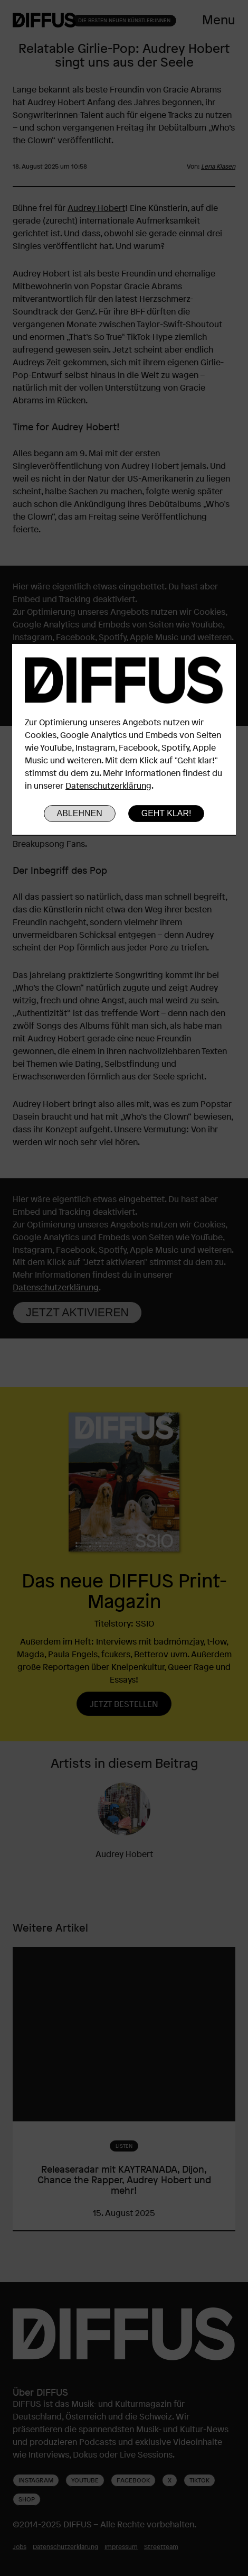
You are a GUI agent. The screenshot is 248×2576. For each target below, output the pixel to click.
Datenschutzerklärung (108, 785)
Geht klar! (166, 813)
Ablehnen (79, 813)
